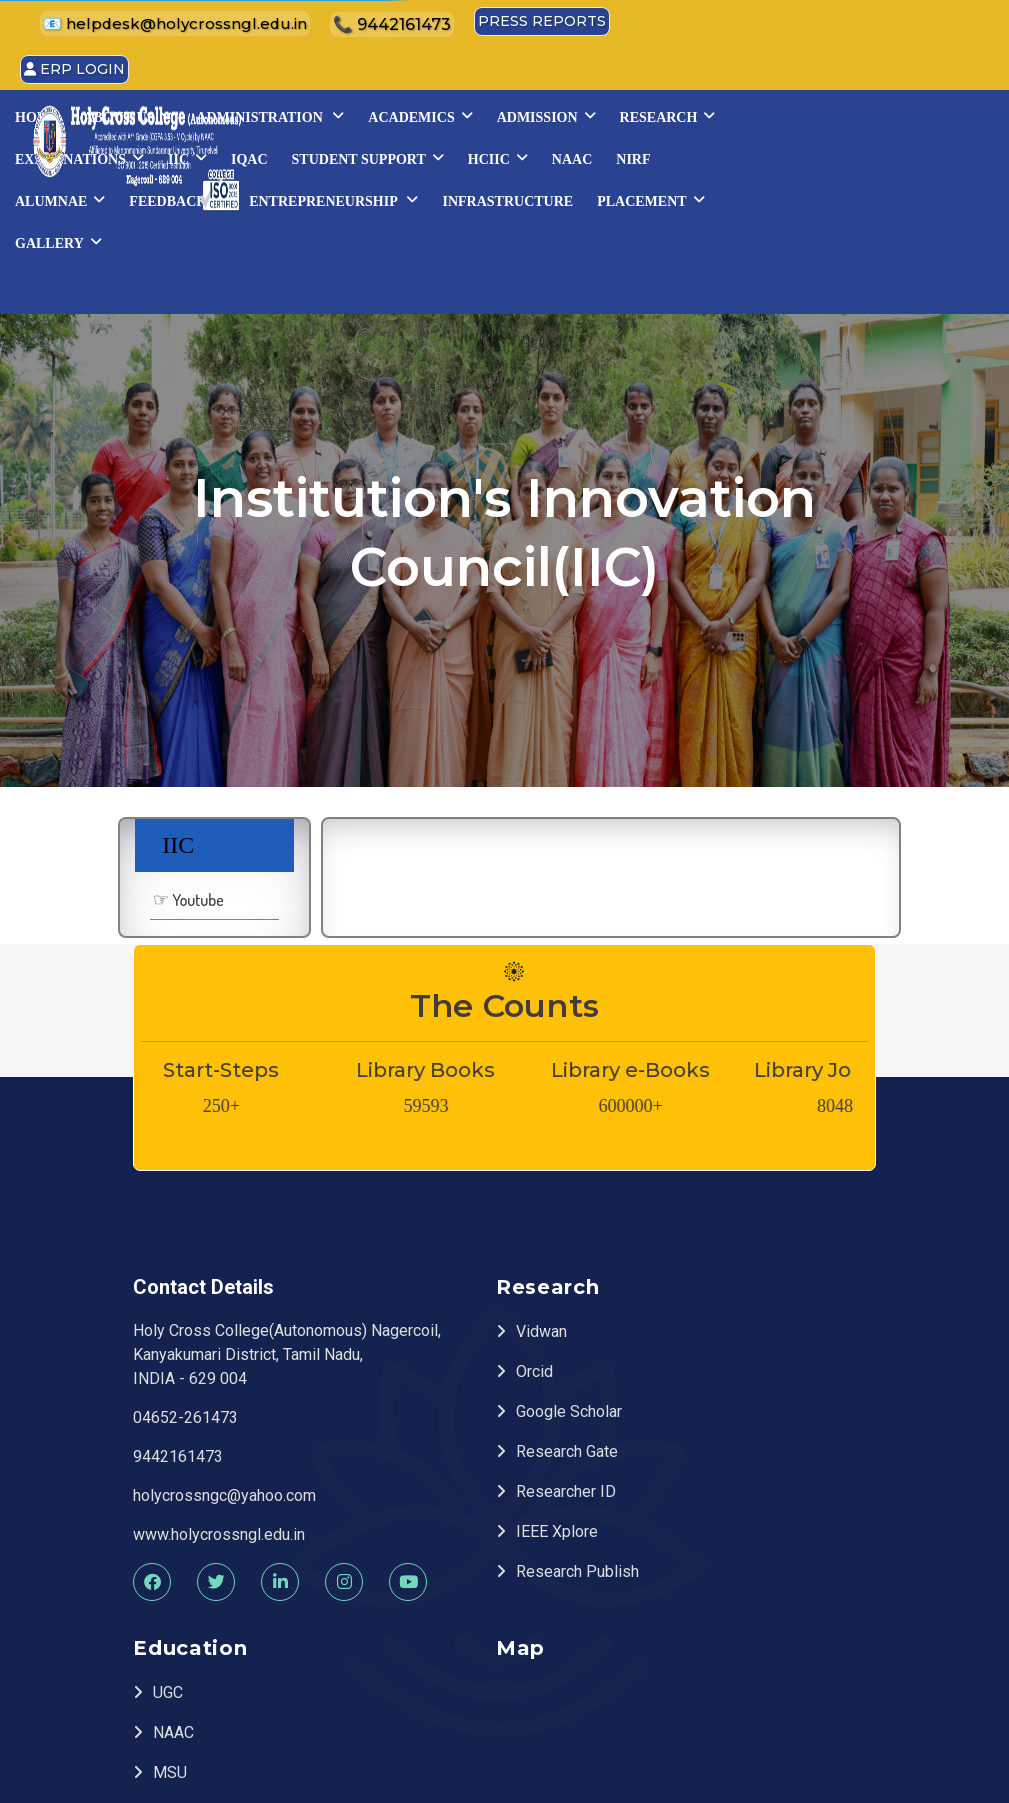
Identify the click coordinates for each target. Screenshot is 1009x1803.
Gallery (680, 238)
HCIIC (381, 196)
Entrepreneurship (876, 196)
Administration (607, 112)
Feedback (720, 196)
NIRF (517, 196)
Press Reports (928, 20)
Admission (882, 112)
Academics (757, 112)
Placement (559, 238)
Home (373, 112)
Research (399, 154)
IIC (643, 154)
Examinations (535, 154)
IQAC (705, 154)
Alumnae (603, 196)
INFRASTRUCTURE (416, 238)
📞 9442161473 (785, 22)
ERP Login (494, 65)
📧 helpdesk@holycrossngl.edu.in (585, 22)
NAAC (455, 196)
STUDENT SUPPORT (824, 154)
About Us (464, 112)
